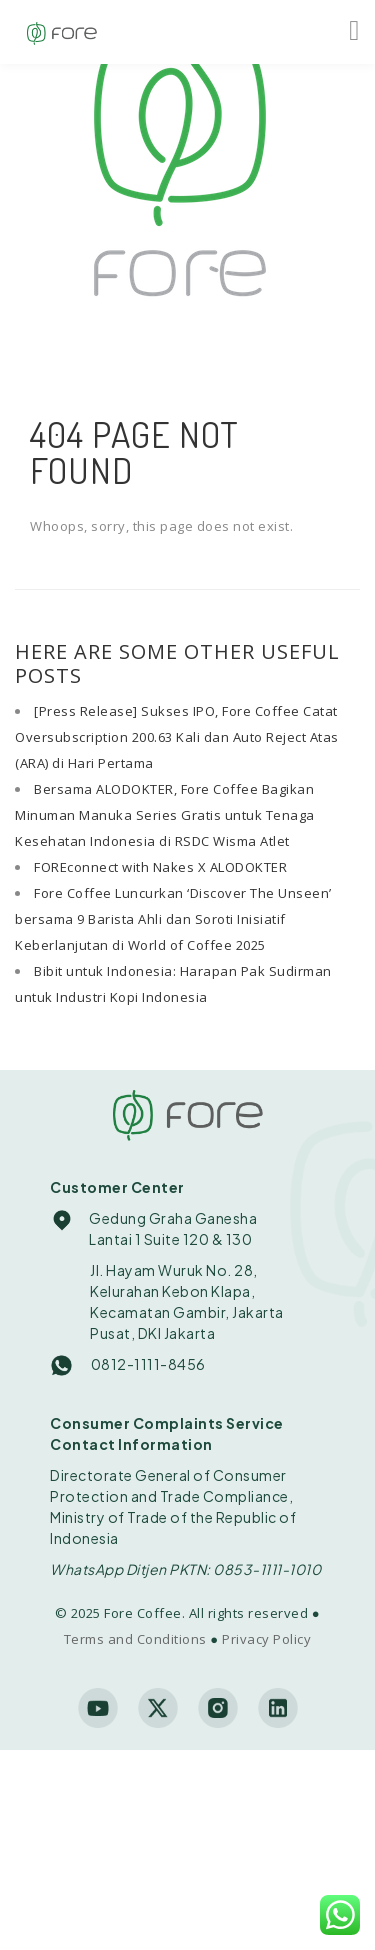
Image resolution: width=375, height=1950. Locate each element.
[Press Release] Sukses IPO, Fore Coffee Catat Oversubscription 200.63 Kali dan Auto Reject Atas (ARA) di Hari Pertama (177, 737)
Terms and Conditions (135, 1639)
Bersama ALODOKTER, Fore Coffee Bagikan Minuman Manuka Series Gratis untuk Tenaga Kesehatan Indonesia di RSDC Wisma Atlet (165, 815)
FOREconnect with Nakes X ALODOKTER (160, 867)
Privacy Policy (266, 1639)
